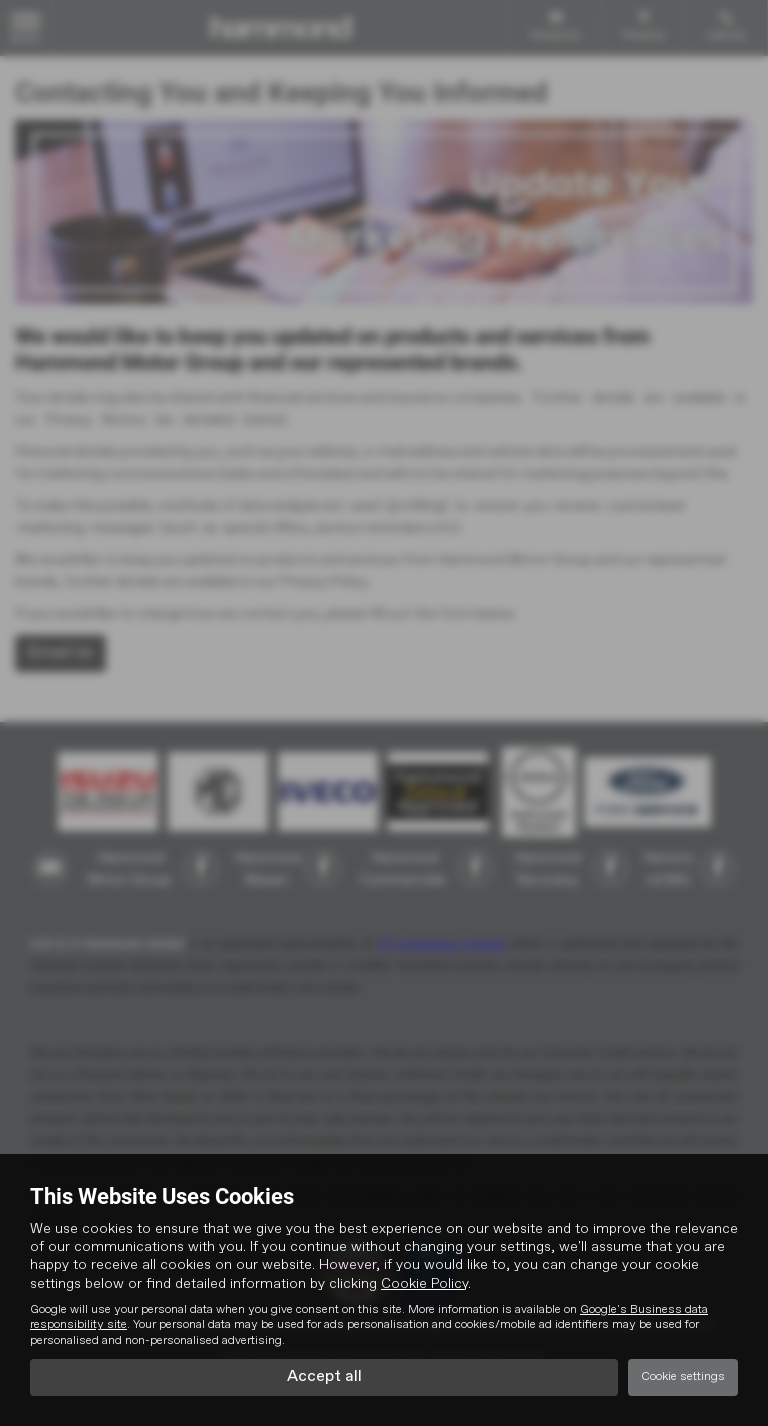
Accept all (324, 1377)
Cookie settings (683, 1377)
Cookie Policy (424, 1284)
